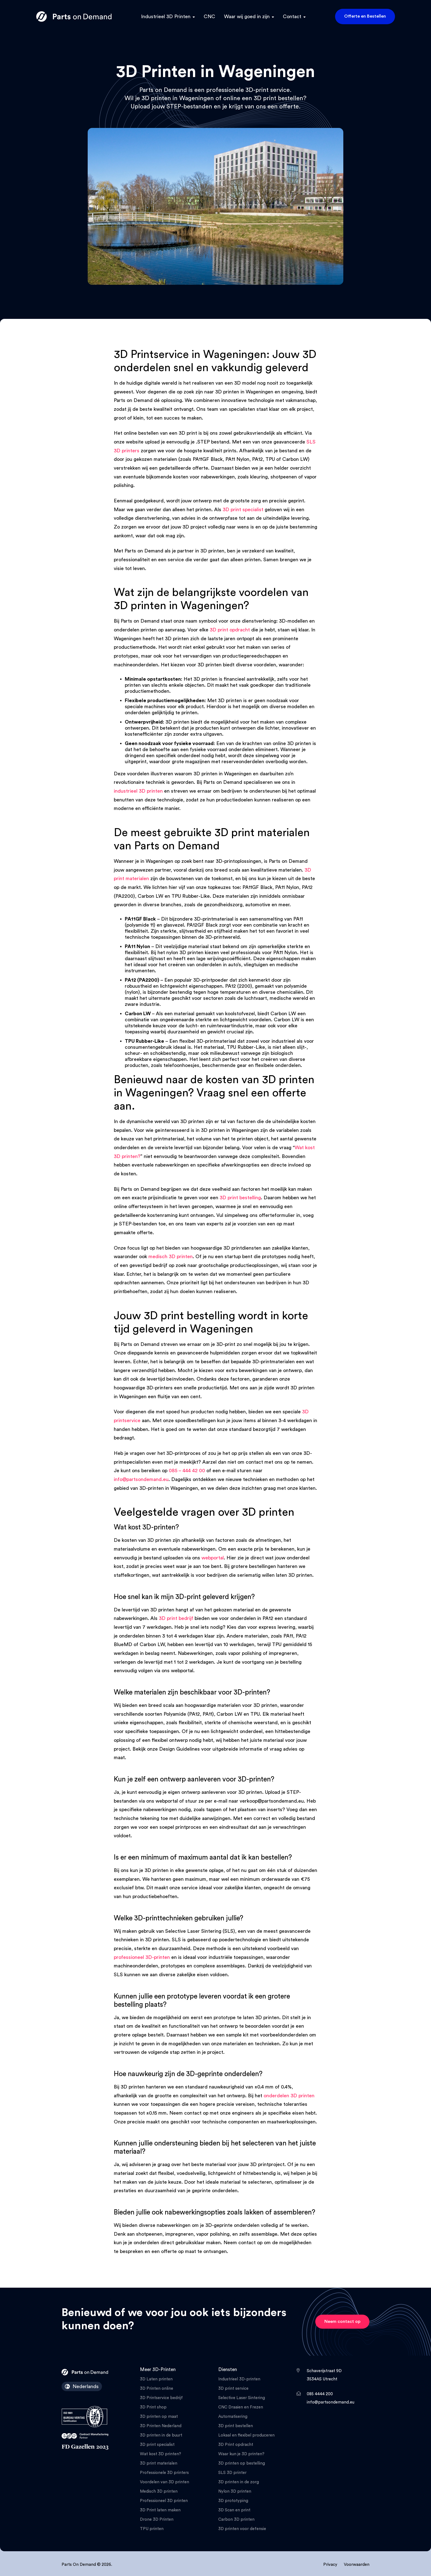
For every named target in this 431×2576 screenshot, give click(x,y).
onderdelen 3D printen (289, 2095)
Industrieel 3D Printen (165, 16)
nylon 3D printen (184, 952)
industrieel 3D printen (138, 791)
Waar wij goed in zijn (247, 16)
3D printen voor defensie (242, 2529)
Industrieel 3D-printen (239, 2379)
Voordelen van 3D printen (164, 2482)
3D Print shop (153, 2407)
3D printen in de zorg (238, 2482)
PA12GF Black (202, 924)
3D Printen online (156, 2388)
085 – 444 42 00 (187, 1470)
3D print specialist (243, 509)
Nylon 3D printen (234, 2491)
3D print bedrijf (176, 1618)
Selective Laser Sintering (241, 2398)
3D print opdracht (230, 629)
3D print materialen (158, 2463)
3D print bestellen (235, 2426)
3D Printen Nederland (160, 2426)
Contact (292, 16)
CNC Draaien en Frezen (240, 2407)
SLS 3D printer (232, 2473)
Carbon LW (286, 1019)
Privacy (330, 2565)
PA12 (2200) (238, 986)
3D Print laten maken (160, 2510)
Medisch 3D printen (159, 2491)
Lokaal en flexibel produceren (246, 2435)
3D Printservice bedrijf (161, 2398)
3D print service (233, 2388)
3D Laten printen (156, 2379)
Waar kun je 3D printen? (241, 2454)
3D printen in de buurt (161, 2435)
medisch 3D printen (170, 1256)
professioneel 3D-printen (142, 1957)
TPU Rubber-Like (246, 1047)
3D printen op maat (159, 2417)
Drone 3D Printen (156, 2519)
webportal (212, 1557)
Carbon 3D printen (236, 2519)
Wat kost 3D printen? (160, 2454)
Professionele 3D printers (164, 2473)
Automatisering (232, 2417)
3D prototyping (233, 2501)
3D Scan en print (234, 2510)
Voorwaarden (356, 2565)
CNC (209, 16)
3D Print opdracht (235, 2445)
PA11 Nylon (285, 952)
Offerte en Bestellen (365, 16)
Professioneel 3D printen (164, 2501)
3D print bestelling (240, 1197)
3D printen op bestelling (241, 2463)
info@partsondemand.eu (141, 1479)
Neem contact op (342, 2321)
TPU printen (152, 2529)
